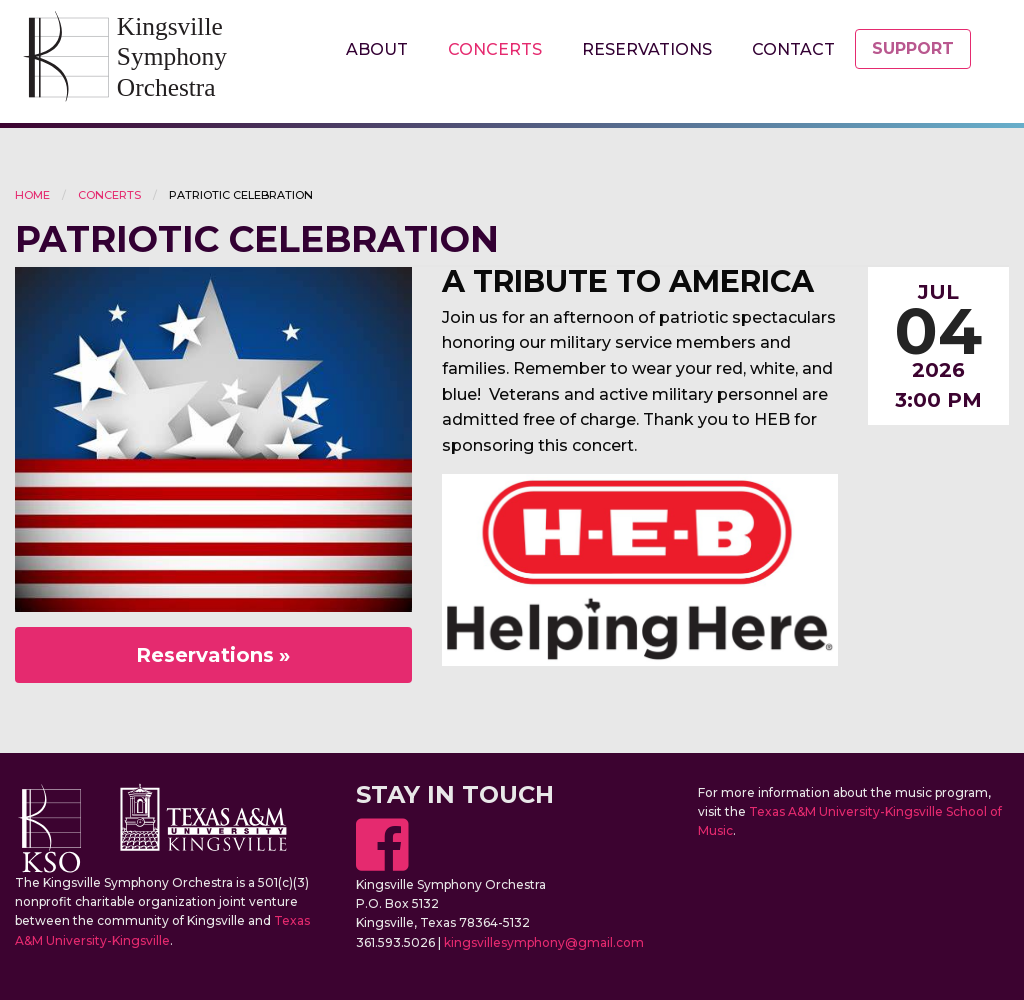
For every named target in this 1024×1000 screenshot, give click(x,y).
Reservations (647, 49)
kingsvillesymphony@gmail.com (544, 942)
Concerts (495, 49)
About (377, 49)
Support (913, 48)
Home (32, 195)
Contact (793, 49)
